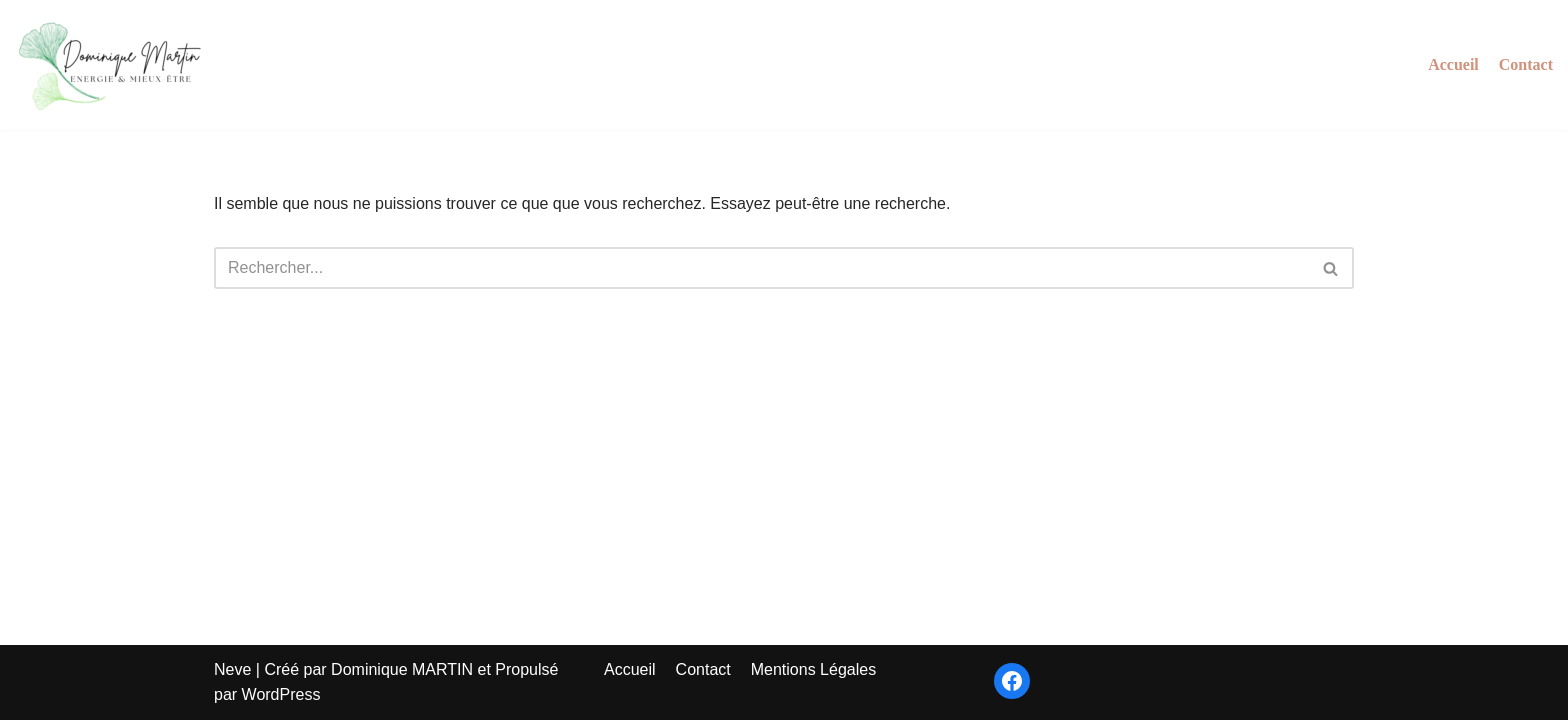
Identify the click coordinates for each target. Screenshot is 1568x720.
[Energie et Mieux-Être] (115, 65)
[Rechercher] (761, 268)
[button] (1330, 268)
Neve (232, 669)
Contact (1526, 64)
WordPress (281, 694)
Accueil (1453, 64)
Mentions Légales (813, 669)
